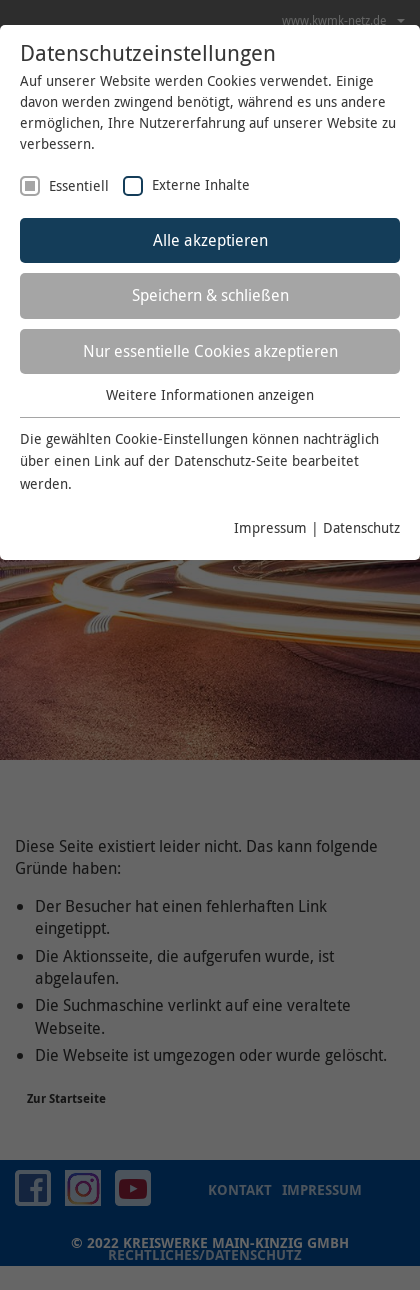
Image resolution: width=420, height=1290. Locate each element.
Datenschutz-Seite (231, 460)
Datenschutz (361, 527)
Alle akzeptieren (210, 240)
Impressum (270, 527)
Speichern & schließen (210, 295)
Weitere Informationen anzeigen (210, 394)
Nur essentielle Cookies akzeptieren (210, 351)
